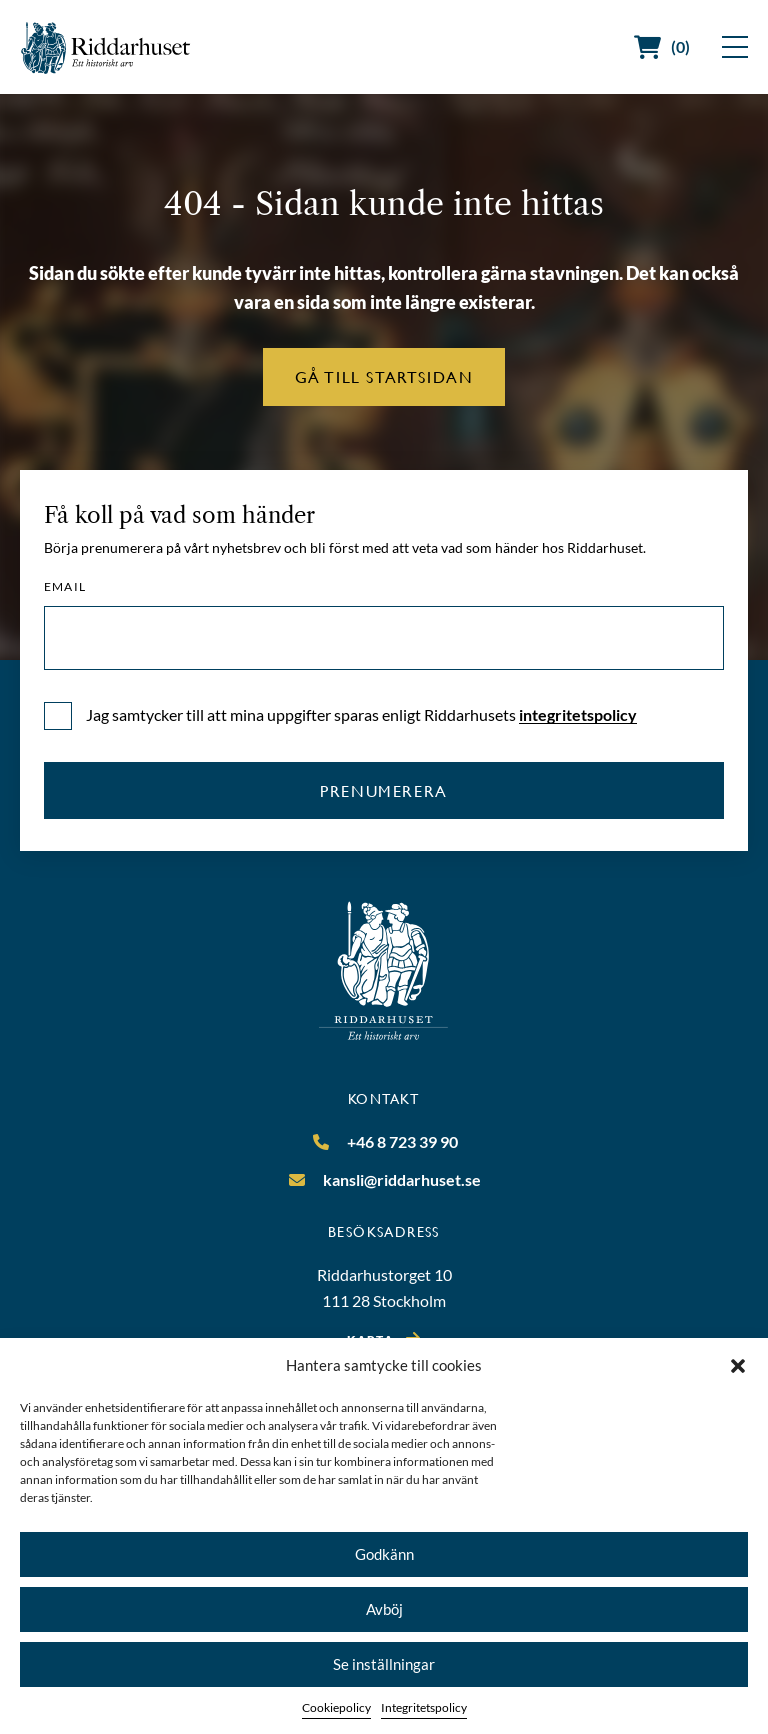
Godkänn (384, 1554)
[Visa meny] (735, 47)
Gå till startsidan (384, 376)
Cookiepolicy (336, 1707)
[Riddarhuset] (106, 47)
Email (65, 587)
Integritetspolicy (424, 1707)
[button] (738, 1366)
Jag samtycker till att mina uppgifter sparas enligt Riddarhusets (361, 714)
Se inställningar (384, 1664)
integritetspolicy (578, 714)
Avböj (384, 1609)
